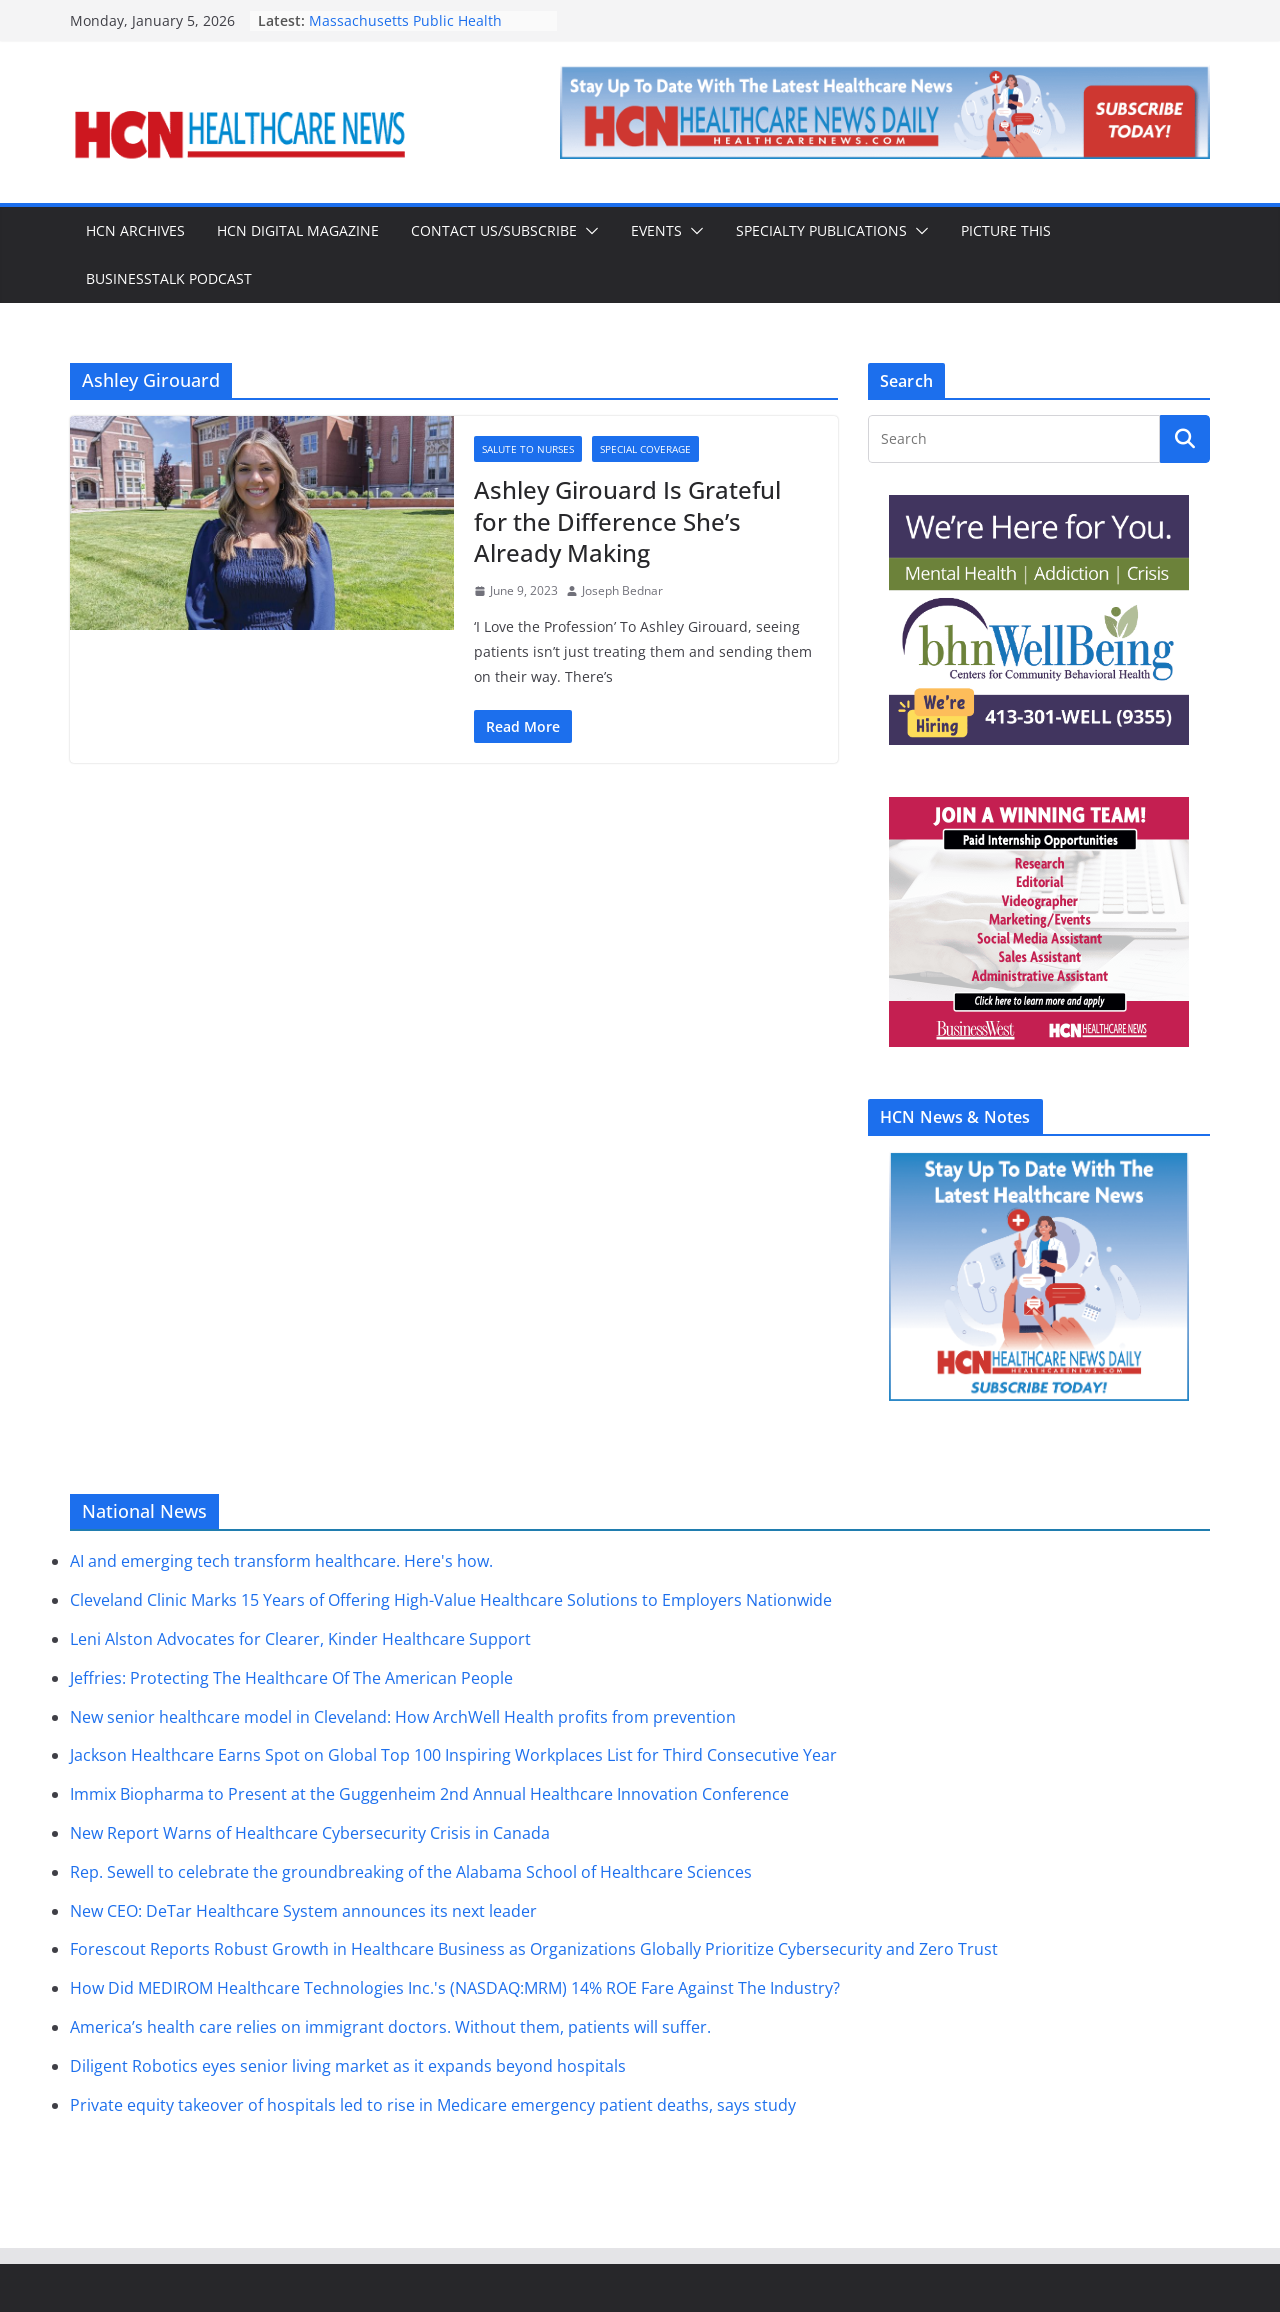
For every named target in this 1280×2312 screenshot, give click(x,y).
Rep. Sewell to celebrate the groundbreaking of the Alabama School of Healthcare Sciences (411, 1872)
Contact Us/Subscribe (494, 230)
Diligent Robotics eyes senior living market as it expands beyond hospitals (348, 2066)
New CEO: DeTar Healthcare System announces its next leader (303, 1911)
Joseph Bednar (622, 590)
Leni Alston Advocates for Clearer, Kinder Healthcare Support (300, 1639)
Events (656, 230)
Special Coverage (645, 449)
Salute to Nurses (528, 449)
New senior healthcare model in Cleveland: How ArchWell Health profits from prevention (403, 1717)
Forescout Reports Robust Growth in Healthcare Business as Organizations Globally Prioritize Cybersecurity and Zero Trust (534, 1949)
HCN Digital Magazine (298, 230)
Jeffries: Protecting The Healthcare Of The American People (291, 1678)
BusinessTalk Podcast (169, 278)
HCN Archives (135, 230)
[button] (588, 231)
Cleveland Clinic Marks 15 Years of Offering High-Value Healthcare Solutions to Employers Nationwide (451, 1600)
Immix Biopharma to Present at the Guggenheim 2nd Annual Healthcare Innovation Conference (429, 1794)
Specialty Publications (821, 230)
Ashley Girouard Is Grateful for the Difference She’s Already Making (627, 520)
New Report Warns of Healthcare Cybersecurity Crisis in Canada (310, 1833)
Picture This (1006, 230)
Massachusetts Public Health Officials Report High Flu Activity (416, 30)
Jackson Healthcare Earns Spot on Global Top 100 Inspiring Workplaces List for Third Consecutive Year (453, 1755)
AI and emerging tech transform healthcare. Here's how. (281, 1561)
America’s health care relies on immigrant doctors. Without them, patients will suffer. (390, 2027)
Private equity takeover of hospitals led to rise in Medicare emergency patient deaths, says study (433, 2105)
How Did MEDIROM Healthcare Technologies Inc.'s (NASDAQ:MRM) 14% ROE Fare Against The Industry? (455, 1988)
